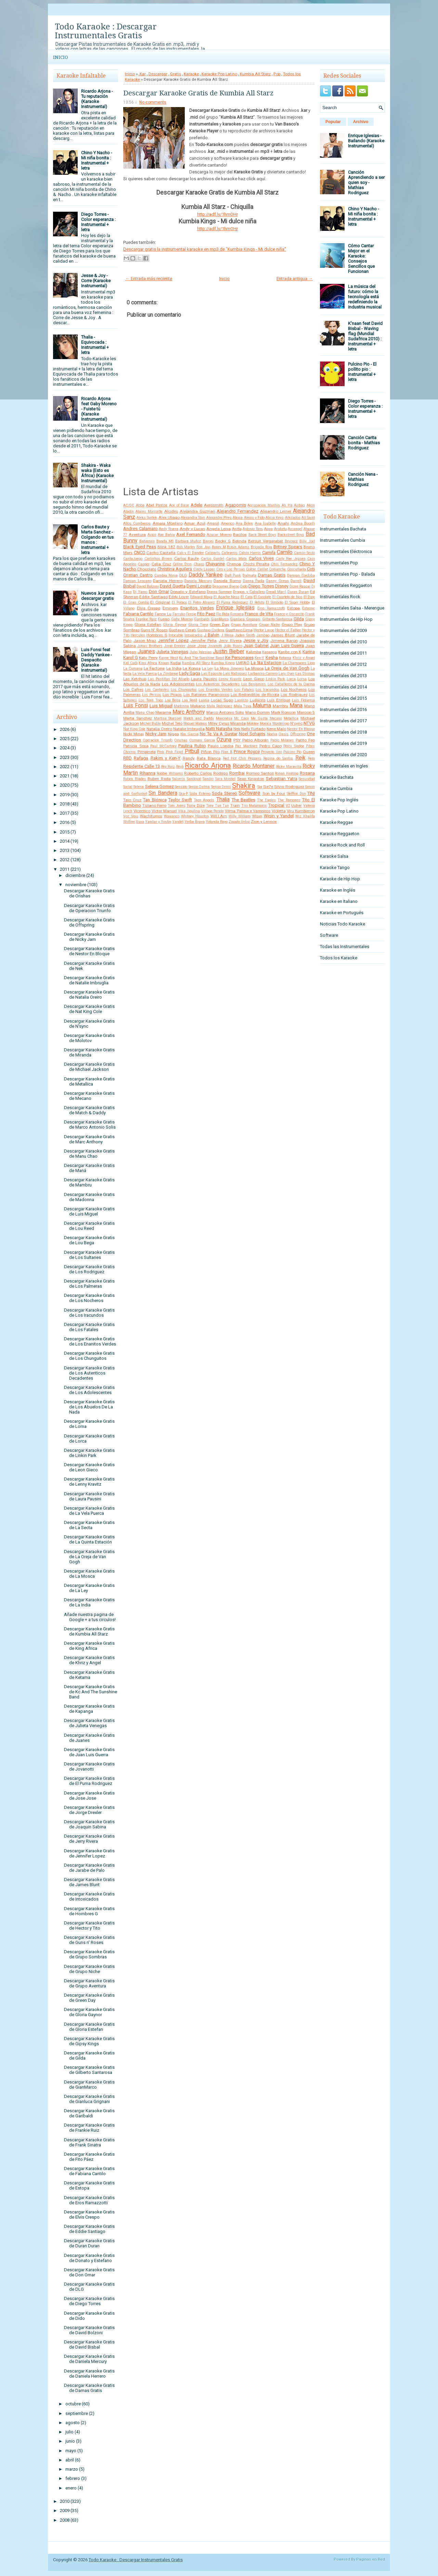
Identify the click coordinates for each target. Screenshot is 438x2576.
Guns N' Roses (154, 630)
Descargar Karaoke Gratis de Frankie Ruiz (89, 2127)
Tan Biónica (154, 799)
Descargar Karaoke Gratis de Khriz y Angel (89, 1660)
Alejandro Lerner (275, 511)
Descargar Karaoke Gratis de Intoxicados (89, 1896)
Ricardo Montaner (254, 766)
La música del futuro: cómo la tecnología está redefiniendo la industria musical (365, 297)
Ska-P (183, 793)
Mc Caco (241, 718)
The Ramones (289, 800)
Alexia (238, 517)
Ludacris (258, 700)
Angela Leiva (218, 528)
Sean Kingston (251, 778)
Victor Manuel (164, 811)
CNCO (139, 552)
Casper (144, 564)
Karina (308, 651)
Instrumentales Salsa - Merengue (352, 607)
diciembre (75, 875)
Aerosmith (213, 505)
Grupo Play (292, 624)
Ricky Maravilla (288, 766)
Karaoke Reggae (336, 822)
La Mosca (254, 668)
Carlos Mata (236, 558)
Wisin (257, 816)
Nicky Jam (155, 733)
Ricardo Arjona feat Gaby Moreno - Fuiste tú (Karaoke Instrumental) (99, 409)
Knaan (163, 663)
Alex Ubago (169, 517)
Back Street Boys (262, 535)
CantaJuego (132, 558)
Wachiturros (151, 816)
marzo (71, 2469)
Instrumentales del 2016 (343, 709)
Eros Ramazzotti (271, 608)
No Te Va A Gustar (218, 733)
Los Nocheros (294, 689)
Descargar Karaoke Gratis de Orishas (89, 893)
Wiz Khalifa (305, 816)
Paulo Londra (220, 746)
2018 (64, 803)
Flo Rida (222, 614)
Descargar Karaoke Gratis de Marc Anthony (89, 1139)
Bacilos (240, 534)
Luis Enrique (278, 700)
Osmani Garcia (202, 740)
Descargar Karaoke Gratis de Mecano (89, 1096)
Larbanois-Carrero (263, 673)
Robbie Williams (170, 773)
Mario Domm (257, 712)
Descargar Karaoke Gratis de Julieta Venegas (89, 1723)
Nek (236, 728)
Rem (311, 758)
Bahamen (147, 541)
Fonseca (237, 614)
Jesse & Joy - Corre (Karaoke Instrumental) (96, 280)
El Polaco (179, 602)
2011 (64, 869)
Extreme (308, 608)
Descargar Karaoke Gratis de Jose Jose (89, 1795)
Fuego (163, 619)
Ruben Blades (134, 779)
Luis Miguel (161, 705)
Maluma (262, 705)
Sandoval (194, 779)
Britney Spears (287, 546)
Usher (296, 805)
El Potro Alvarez (201, 602)
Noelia (272, 734)
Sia (259, 787)
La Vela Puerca (144, 673)
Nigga (173, 734)
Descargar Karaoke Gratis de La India (89, 1602)
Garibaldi (201, 619)
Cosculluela (296, 569)
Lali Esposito (211, 673)
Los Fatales (244, 689)
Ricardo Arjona (208, 765)
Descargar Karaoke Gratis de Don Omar (89, 2272)
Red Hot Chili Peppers (242, 758)
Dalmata (249, 575)
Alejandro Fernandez (237, 511)
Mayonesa (224, 718)
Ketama (285, 658)
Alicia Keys (275, 517)
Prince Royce (247, 751)
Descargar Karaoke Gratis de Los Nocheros (89, 1298)
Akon (311, 505)
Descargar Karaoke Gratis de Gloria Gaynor (89, 2012)
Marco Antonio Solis (225, 712)
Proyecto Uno (271, 752)
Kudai (175, 662)
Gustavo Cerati (182, 630)
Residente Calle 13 (141, 766)
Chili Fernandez (284, 564)
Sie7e (268, 786)
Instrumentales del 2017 (343, 720)
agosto (72, 2422)
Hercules (138, 635)
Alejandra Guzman (197, 511)
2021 (64, 775)
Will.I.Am (218, 816)
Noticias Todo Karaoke (342, 923)
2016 (64, 822)
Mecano (276, 718)
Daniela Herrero (167, 580)
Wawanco (171, 816)
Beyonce (291, 541)
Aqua (268, 529)
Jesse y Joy (255, 640)
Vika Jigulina (189, 811)
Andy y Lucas (192, 528)
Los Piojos (172, 694)
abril (69, 2459)
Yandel (177, 821)
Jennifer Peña (204, 640)
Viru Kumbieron (301, 811)
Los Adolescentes (178, 684)
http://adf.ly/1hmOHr (217, 214)
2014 (64, 841)
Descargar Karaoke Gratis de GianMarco (89, 2084)
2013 (64, 850)
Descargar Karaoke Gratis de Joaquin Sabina (89, 1824)
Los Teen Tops (151, 700)
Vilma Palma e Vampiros (247, 811)
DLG (183, 575)
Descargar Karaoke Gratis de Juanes (89, 1738)
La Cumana (132, 668)
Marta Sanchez (137, 718)
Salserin (178, 779)
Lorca (291, 679)
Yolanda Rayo (217, 821)
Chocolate (146, 569)
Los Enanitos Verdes (215, 689)
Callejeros (229, 553)
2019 (64, 794)
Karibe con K (289, 651)
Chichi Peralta (256, 564)
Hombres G (156, 635)
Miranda (238, 723)
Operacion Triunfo (157, 740)
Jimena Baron (284, 640)
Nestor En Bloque (301, 729)
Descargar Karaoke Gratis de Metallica (89, 1081)
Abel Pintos (156, 505)
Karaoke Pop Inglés (339, 799)
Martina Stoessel (168, 718)
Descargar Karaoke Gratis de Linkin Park (89, 1453)
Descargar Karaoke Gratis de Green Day (89, 1998)
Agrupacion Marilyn (263, 505)
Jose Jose (196, 645)
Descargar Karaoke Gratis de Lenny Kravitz (89, 1481)
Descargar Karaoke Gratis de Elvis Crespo (89, 2214)
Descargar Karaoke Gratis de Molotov (89, 1038)
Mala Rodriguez (219, 706)
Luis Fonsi (135, 705)
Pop (276, 73)
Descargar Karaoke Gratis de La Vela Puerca (89, 1511)
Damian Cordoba (301, 575)
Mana (295, 705)
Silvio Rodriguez (289, 786)
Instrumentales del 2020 (343, 754)
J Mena (227, 635)
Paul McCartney (163, 746)
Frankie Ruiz (146, 619)
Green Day (219, 624)
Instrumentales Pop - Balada (347, 574)
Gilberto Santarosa (277, 619)
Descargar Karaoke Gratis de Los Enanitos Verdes (90, 1341)
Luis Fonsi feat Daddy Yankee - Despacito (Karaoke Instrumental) (96, 660)
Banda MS (164, 541)
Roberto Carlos (198, 773)
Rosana (307, 773)
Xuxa (140, 821)
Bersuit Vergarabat (265, 541)
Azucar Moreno (219, 535)
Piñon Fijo (210, 751)
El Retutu (257, 602)
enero (71, 2487)
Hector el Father (287, 630)
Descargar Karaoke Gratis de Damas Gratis (89, 2388)
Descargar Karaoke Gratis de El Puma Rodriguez (89, 1781)
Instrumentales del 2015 (343, 698)
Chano (199, 564)
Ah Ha (287, 505)
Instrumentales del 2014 (343, 686)
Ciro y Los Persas (230, 569)
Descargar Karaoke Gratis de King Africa (89, 1646)
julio (69, 2431)
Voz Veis (130, 816)
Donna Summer (219, 592)
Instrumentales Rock (340, 596)
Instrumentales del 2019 (343, 743)
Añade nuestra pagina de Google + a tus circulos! (90, 1617)
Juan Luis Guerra (287, 645)
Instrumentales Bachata (343, 528)
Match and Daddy (198, 718)
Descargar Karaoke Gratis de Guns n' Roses (89, 1940)
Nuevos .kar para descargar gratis (97, 596)
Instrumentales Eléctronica (346, 551)
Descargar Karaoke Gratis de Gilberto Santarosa (89, 2070)
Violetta (279, 811)
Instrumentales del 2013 (343, 675)
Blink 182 (166, 546)
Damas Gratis (271, 575)
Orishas (181, 740)
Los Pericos (151, 695)
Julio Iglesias (201, 652)
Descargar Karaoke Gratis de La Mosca (89, 1573)
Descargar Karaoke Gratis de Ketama (89, 1675)
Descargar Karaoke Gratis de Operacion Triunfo (89, 908)
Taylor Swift (180, 799)
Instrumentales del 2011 (343, 653)
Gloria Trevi (198, 624)
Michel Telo (172, 723)
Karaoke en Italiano (339, 901)
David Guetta (172, 586)
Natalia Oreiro (159, 728)
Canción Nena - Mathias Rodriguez (363, 479)
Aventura (137, 534)
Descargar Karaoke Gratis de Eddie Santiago (89, 2229)
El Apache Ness (227, 597)
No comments (152, 102)
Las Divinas (305, 673)
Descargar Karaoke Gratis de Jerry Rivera (89, 1839)
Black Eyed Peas (139, 546)
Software (249, 793)
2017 (64, 813)
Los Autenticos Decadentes (218, 684)
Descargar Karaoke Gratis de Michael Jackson (89, 1067)
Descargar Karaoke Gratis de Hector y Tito (89, 1925)
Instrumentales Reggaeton (346, 585)
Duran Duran (298, 592)
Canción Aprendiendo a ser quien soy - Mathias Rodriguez (366, 182)
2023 (64, 757)
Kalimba (253, 651)
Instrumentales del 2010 (343, 641)
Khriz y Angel (304, 658)
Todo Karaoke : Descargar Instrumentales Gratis (106, 31)
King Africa (148, 663)
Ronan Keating (286, 773)
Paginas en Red (370, 2559)
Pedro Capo (270, 746)
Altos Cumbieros (137, 523)
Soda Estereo (200, 793)
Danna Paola (254, 581)
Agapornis (235, 505)
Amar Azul (194, 523)
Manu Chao (145, 712)
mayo (70, 2450)
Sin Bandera (163, 793)
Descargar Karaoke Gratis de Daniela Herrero (89, 2373)
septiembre (76, 2413)
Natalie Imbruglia (189, 728)
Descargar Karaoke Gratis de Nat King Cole (89, 1009)
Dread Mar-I (276, 592)
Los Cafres (133, 689)
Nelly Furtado (253, 728)
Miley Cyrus (218, 723)
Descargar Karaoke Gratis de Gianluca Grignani (89, 2099)
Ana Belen (244, 523)
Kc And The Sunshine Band (201, 658)
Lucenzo (241, 700)
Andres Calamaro (140, 528)
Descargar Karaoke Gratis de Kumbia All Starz (89, 1631)
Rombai (237, 773)
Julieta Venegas (172, 651)
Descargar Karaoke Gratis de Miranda (89, 1052)
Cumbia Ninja (166, 575)
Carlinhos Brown (158, 558)
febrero (72, 2478)
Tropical (276, 805)
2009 (64, 2510)
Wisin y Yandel (279, 815)
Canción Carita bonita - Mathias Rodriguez (364, 442)
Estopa (293, 608)
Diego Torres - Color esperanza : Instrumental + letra (98, 222)
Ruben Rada (159, 778)
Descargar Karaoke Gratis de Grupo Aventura (89, 1983)
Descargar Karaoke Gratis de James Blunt (89, 1882)
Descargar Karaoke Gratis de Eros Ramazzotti (89, 2200)
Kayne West (168, 658)
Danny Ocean (277, 581)
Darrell (296, 581)
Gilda (299, 618)
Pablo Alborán (255, 740)
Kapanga (269, 652)
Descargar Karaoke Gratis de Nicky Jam (89, 937)
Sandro (208, 779)
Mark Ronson (283, 712)
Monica (265, 723)
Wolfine (129, 821)
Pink (160, 752)
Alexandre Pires (219, 517)
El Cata (246, 597)
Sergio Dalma (199, 787)
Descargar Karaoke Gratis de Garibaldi (89, 2113)
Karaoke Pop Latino (219, 73)
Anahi (283, 523)
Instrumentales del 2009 (343, 630)
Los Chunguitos (184, 689)
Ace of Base (179, 505)
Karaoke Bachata (336, 777)
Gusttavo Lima (239, 630)
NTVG (309, 723)
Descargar (158, 73)
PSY (237, 740)
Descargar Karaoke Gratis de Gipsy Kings (89, 2041)
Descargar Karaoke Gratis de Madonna (89, 1197)
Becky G (223, 541)
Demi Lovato (198, 586)
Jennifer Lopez (173, 640)
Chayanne (215, 563)
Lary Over (286, 673)
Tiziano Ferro (154, 805)
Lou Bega (173, 700)
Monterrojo (280, 723)
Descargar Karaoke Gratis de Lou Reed (89, 1226)
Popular (333, 121)
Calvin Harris (250, 553)
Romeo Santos (260, 773)
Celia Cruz (161, 564)
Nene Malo (276, 728)
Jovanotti (215, 646)
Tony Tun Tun (217, 805)
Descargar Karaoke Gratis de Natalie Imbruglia (89, 980)
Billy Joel (307, 541)
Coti (311, 568)
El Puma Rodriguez (232, 602)
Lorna (302, 679)
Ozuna (224, 740)
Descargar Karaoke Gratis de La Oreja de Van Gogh (89, 1556)
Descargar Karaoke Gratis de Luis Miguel (89, 1211)
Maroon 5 (306, 712)
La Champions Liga (299, 663)
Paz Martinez (246, 746)
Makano (197, 706)
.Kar (142, 73)
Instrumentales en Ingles (344, 765)
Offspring (298, 734)
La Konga (192, 668)
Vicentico (141, 811)
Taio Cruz (132, 800)
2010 (64, 2501)
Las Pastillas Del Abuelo (169, 679)
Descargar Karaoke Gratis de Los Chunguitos (89, 1356)
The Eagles (266, 800)
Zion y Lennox (264, 821)
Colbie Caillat (257, 569)
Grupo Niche (269, 624)
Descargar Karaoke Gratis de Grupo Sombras (89, 1954)
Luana (204, 700)
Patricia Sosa (136, 746)
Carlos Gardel (212, 558)
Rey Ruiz (168, 766)
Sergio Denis (221, 787)
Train (235, 805)
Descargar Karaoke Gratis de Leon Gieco (89, 1467)
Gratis (175, 73)
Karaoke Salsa (334, 856)
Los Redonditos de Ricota (255, 694)
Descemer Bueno (225, 586)
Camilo (285, 552)
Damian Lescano (137, 581)
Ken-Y (259, 658)
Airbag (299, 505)
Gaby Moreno (182, 619)
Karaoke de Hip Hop (340, 878)
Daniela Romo (227, 580)
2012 (64, 859)
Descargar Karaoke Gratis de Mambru (89, 1182)
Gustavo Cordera (210, 630)
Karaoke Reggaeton (339, 833)
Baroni (208, 541)
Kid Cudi (130, 663)
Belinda (239, 541)
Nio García (189, 734)
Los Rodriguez (294, 694)
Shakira (243, 785)
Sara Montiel (225, 779)
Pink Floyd (174, 752)
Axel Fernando (190, 534)
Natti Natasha (219, 728)
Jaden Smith (245, 635)
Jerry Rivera (230, 640)
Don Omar (159, 591)
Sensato (181, 787)
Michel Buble (150, 723)
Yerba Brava (194, 821)
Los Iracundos (267, 689)
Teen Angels (204, 800)
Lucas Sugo (222, 700)
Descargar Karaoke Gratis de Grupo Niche (89, 1969)
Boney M (219, 547)
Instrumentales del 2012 (343, 664)
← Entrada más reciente (148, 278)
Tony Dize (195, 805)
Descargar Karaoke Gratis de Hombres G (89, 1911)
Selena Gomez (159, 786)
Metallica (291, 718)
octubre (73, 2403)
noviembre (75, 884)
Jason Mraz (144, 640)
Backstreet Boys (291, 535)
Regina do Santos (278, 758)
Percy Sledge (293, 746)
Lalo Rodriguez (235, 673)
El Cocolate (262, 597)
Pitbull (192, 751)
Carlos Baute (186, 558)
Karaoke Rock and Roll (342, 844)
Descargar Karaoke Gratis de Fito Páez (89, 2157)
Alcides (171, 511)
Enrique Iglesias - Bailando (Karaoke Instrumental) (366, 140)
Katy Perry (148, 657)
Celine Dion (182, 564)
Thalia (223, 800)
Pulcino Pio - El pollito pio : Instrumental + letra (362, 372)
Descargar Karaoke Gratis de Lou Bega (89, 1240)
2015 (64, 831)
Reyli (180, 766)
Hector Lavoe (264, 630)
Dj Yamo (140, 592)
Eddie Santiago (153, 596)
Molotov (253, 723)
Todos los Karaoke (338, 957)
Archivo (361, 121)
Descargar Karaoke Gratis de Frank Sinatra (89, 2142)
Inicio (60, 57)
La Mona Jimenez (229, 668)
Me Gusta (259, 718)
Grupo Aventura (244, 624)
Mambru (280, 706)
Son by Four (273, 793)
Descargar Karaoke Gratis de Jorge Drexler (89, 1810)
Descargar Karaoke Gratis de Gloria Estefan (89, 2027)
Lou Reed (189, 700)
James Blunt (283, 635)
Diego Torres (261, 586)
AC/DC (128, 505)
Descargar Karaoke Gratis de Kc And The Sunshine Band (90, 1691)
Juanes (146, 651)
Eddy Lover (179, 596)
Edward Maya (201, 597)
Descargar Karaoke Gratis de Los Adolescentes (89, 1390)
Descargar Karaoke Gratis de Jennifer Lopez (89, 1853)
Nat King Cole (134, 729)
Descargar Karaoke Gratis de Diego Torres (89, 2301)
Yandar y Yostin (158, 821)
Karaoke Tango (335, 867)
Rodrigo (220, 773)
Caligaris (212, 553)
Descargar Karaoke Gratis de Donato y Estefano (89, 2258)
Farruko (178, 614)
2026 (64, 729)
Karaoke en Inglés (337, 890)
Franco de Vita (259, 613)
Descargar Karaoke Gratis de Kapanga (89, 1709)
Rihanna (147, 773)
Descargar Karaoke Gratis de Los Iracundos (89, 1312)
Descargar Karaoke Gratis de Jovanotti (89, 1766)
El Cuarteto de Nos (287, 597)
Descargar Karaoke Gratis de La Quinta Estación (89, 1539)
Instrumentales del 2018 (343, 732)
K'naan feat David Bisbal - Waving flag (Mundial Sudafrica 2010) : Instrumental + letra (365, 336)
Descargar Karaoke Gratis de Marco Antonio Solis (90, 1124)
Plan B (226, 752)
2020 (64, 785)
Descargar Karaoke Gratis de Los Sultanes (89, 1255)
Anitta (237, 529)
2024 (64, 747)
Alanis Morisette (149, 511)
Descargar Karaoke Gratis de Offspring (89, 922)
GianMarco (220, 619)
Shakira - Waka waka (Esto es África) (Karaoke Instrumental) (97, 473)
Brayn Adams (238, 547)
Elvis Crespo (148, 608)
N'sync (296, 723)
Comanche (277, 569)
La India (173, 668)
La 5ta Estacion (266, 662)
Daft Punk (233, 575)
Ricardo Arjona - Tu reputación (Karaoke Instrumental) (97, 99)
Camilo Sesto (304, 553)
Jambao (262, 635)
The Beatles (243, 799)
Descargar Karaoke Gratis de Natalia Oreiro (89, 994)
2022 (64, 766)
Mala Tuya (243, 706)
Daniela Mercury (198, 581)
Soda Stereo (224, 793)
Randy (189, 758)
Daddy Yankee (206, 575)
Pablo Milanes (282, 740)
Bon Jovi (203, 547)
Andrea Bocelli (303, 523)
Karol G (130, 657)
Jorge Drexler (174, 646)
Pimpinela (147, 751)
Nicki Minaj (133, 734)
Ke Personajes (239, 657)
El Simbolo (274, 602)
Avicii (151, 535)
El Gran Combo (136, 602)
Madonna (181, 706)
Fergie (191, 614)
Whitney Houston (195, 816)
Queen (309, 751)
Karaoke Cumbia (336, 788)
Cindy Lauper (204, 569)
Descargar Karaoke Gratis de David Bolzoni (89, 2330)
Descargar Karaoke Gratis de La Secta (89, 1525)
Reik (300, 758)
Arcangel (295, 529)
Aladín (128, 511)
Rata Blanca (209, 758)
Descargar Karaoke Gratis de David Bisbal (89, 2344)
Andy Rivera (168, 529)
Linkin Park (275, 679)
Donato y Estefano (187, 591)
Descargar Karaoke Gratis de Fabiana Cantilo (89, 2171)
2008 (64, 2520)
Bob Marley (186, 547)
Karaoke (191, 73)
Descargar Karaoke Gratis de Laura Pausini (89, 1496)
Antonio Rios (253, 529)
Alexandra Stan (193, 517)
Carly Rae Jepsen (291, 558)
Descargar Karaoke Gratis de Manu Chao (89, 1153)
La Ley (207, 668)
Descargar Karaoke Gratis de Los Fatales (89, 1327)
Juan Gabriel (256, 645)
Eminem (170, 608)
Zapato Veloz (239, 821)
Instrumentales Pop (339, 562)
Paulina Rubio (192, 745)
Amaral (213, 523)
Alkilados (292, 517)
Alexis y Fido (254, 517)
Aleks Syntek (147, 517)
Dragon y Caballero (249, 592)
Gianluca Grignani (245, 619)
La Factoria (154, 668)
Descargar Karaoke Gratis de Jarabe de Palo (89, 1868)
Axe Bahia (166, 535)
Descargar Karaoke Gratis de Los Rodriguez (89, 1269)
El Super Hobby (297, 602)
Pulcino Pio (292, 752)
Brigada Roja (261, 547)
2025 (64, 738)
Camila (268, 552)
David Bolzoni (148, 586)
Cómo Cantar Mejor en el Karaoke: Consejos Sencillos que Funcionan (361, 258)
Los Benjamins (253, 684)
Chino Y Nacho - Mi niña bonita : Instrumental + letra (96, 160)
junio (70, 2441)
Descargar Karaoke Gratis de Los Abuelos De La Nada (89, 1407)
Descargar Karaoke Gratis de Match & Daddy (89, 1110)
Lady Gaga (189, 673)
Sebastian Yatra (281, 778)
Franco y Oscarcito (289, 614)
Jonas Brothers (149, 646)
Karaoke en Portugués (341, 912)
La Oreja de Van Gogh (287, 668)
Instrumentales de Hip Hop (346, 619)
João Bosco (232, 646)
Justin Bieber (228, 651)
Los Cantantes (157, 689)
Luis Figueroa (303, 700)
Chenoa (234, 564)
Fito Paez (206, 613)
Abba (140, 505)
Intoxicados (193, 635)
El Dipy (309, 597)
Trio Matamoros (254, 805)
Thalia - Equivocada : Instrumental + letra (95, 344)
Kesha (272, 657)
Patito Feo (305, 740)
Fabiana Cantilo (138, 613)
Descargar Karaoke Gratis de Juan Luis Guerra (89, 1752)
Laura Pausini (204, 678)
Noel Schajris (252, 733)
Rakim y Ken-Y (166, 758)
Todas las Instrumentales (344, 946)
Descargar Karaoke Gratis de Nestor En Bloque (89, 951)
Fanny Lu (163, 614)
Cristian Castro (138, 575)
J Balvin (211, 635)
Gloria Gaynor (174, 624)
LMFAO (242, 662)
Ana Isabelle (265, 523)
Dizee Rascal (299, 586)
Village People (212, 811)
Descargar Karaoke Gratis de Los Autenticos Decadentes (89, 1373)
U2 (288, 805)
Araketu (280, 529)
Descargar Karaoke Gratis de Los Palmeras (89, 1283)
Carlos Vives (261, 558)
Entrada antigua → (294, 278)
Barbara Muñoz (188, 541)
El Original (160, 602)
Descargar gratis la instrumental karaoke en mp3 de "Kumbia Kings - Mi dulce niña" (204, 249)
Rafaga (141, 758)
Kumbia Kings (223, 663)
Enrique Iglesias (235, 608)
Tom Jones (176, 805)
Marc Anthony (188, 712)
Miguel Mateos (195, 723)
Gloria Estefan (147, 624)
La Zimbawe (168, 673)
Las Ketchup (134, 678)
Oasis (283, 734)
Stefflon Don (296, 793)
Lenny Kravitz (230, 679)
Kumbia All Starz (255, 73)
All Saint (308, 517)
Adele (196, 505)
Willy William (239, 816)
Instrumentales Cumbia (342, 540)
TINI (311, 793)
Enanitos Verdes (197, 607)
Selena (138, 787)
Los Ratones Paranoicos (206, 694)
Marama (163, 712)
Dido (243, 586)
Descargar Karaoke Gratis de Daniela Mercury (89, 2359)
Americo (227, 523)
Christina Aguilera (174, 568)
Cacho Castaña (161, 552)
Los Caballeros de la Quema (291, 684)
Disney (281, 586)
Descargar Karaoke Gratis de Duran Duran (89, 2243)
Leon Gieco (253, 678)
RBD (127, 758)
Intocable (176, 635)
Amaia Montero (167, 523)
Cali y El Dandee (190, 553)
